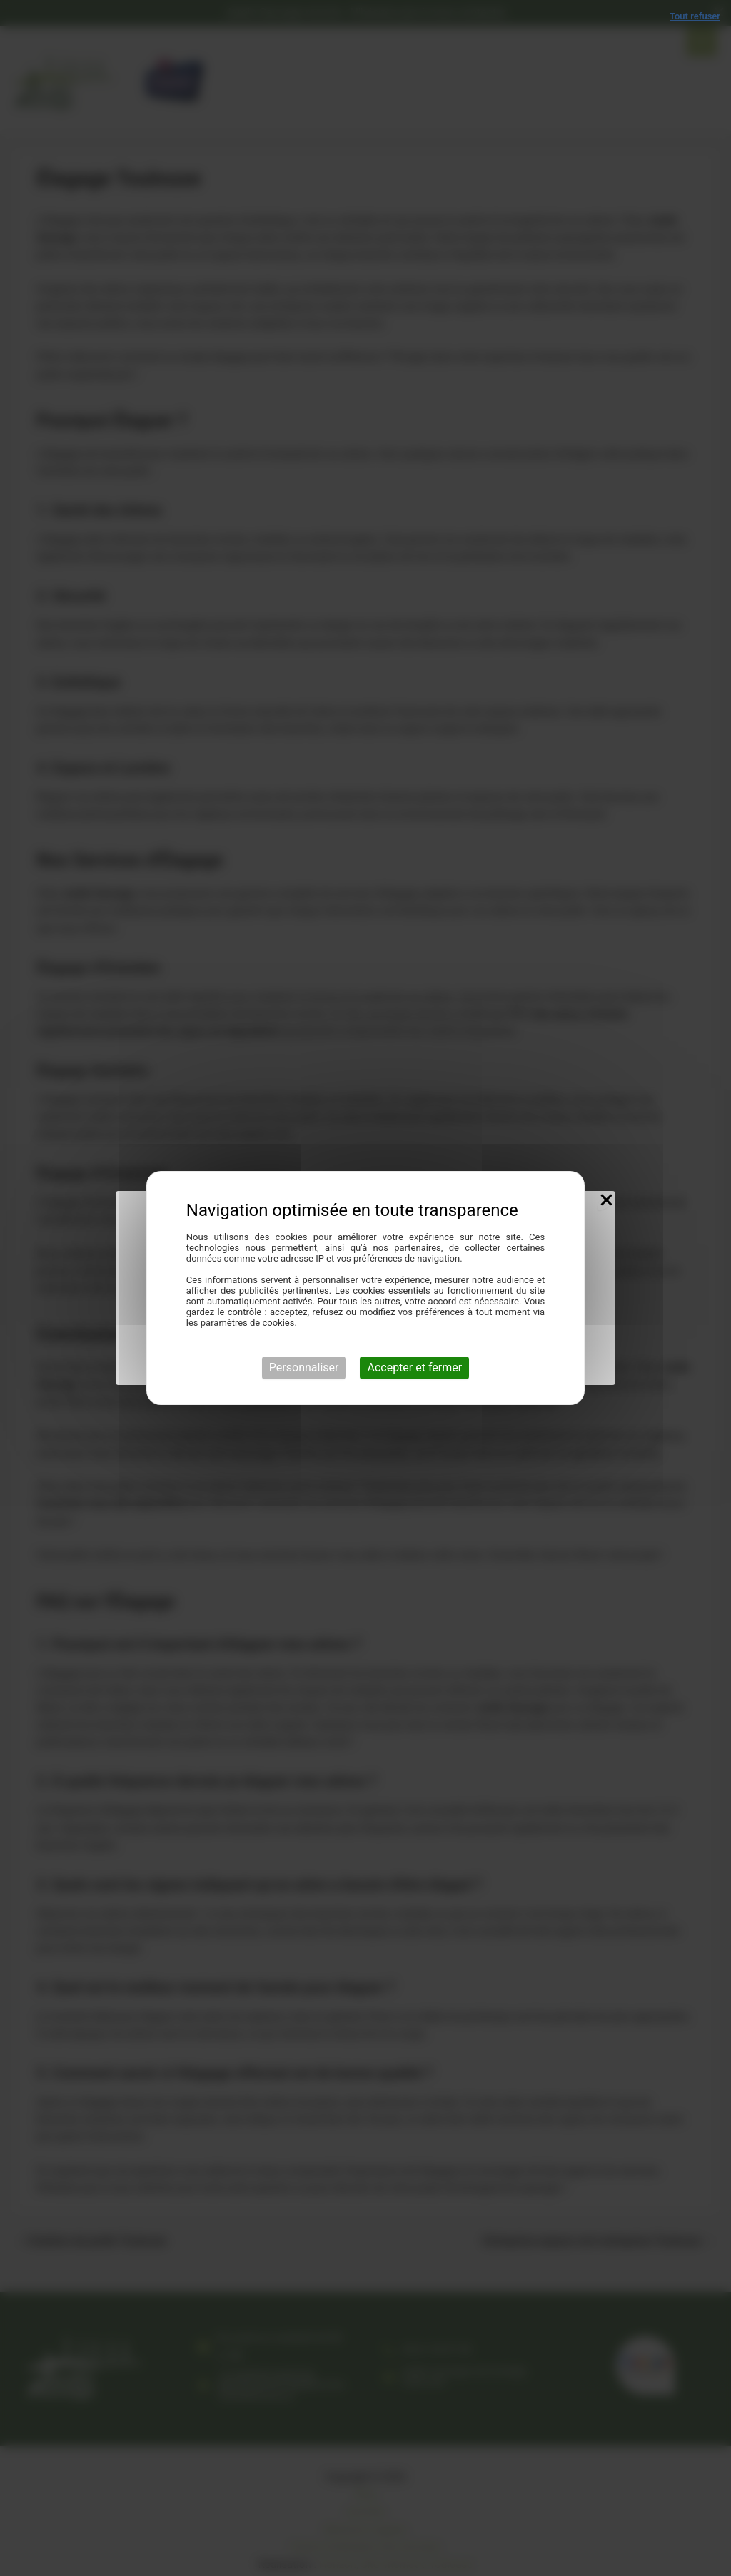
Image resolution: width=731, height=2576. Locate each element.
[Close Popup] (606, 1201)
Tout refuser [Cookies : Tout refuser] (695, 16)
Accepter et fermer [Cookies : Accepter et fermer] (414, 1367)
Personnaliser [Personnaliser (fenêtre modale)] (304, 1367)
